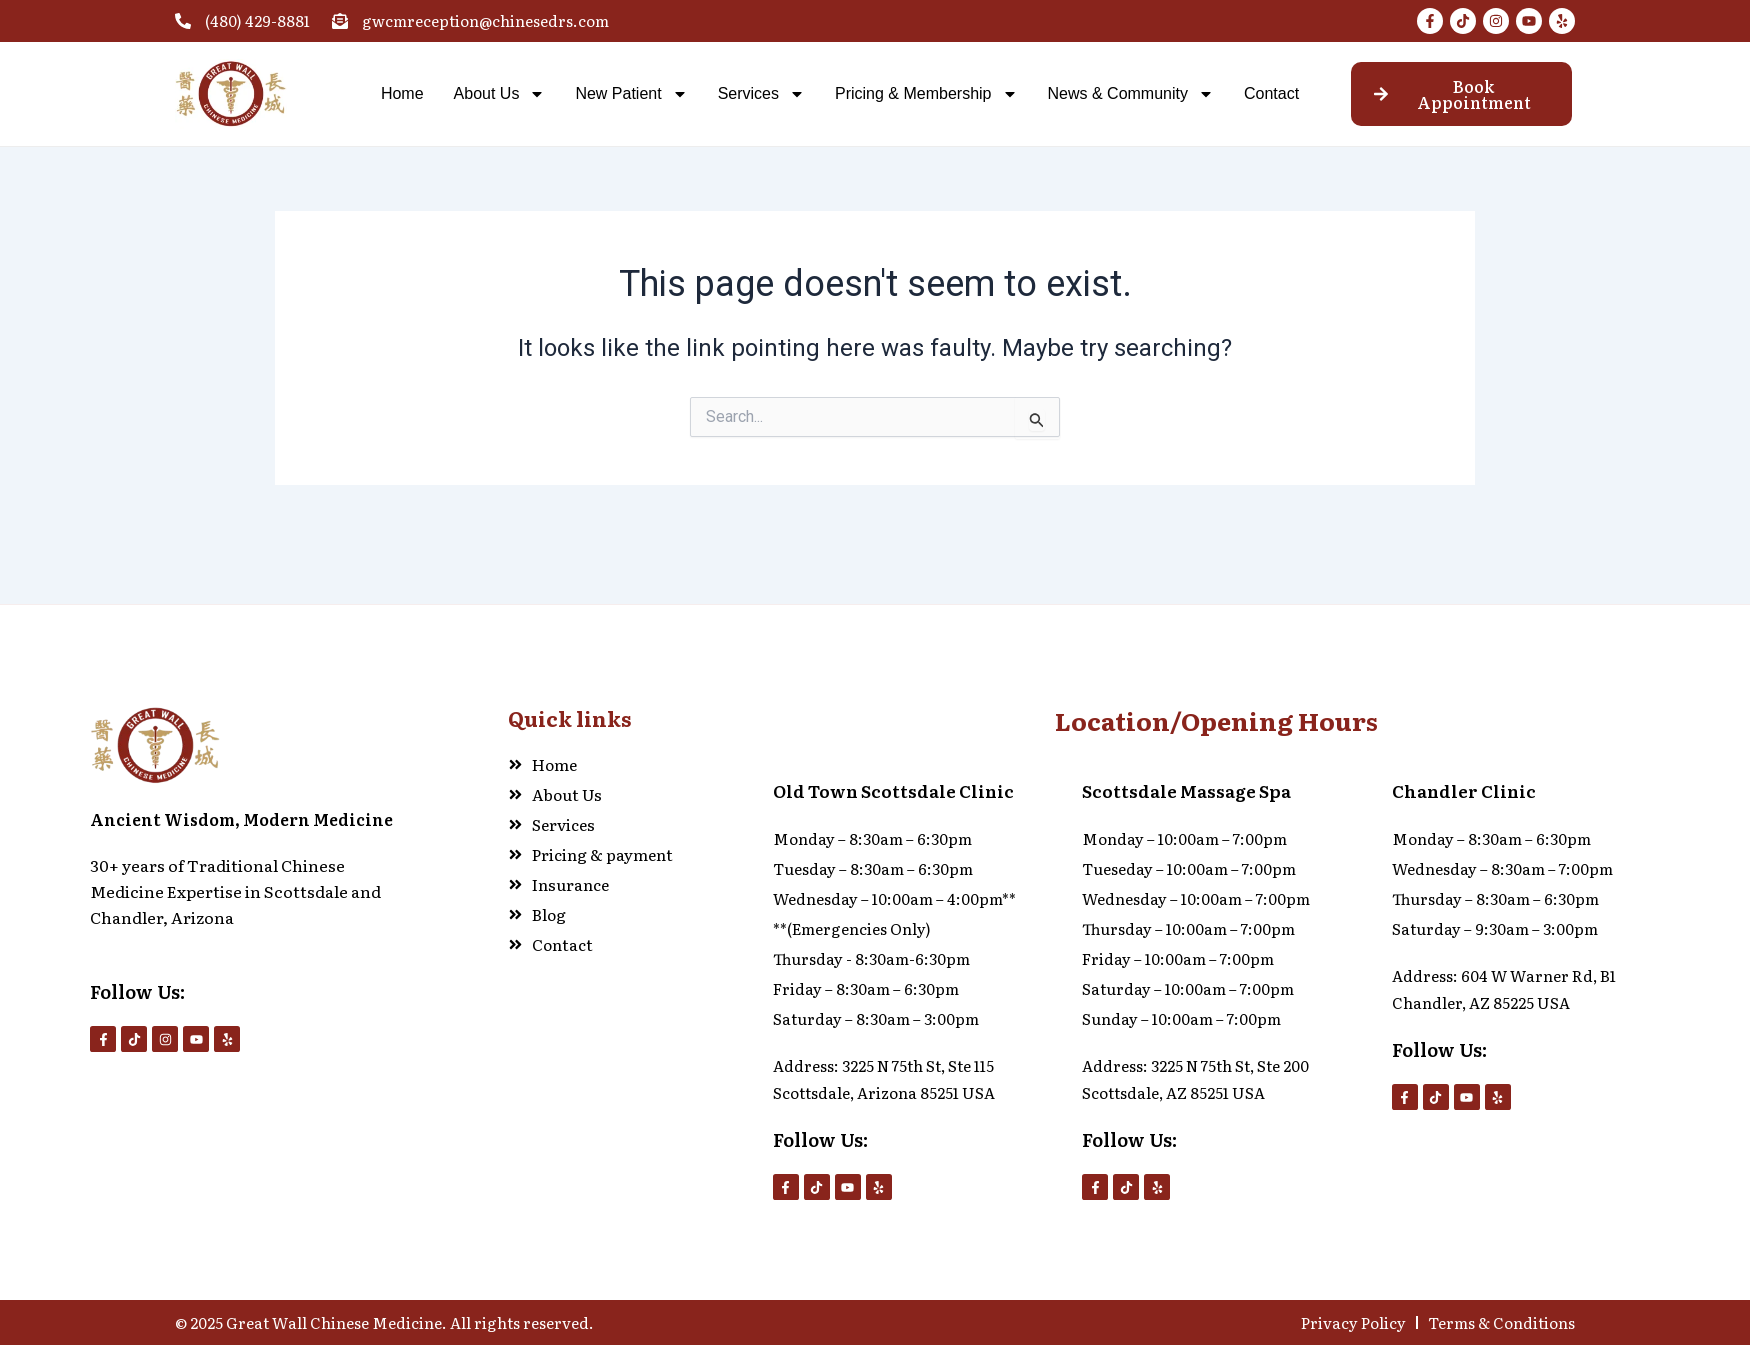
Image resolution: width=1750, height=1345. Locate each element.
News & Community (1131, 94)
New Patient (631, 94)
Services (761, 94)
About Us (500, 94)
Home (402, 93)
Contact (1271, 93)
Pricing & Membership (926, 94)
